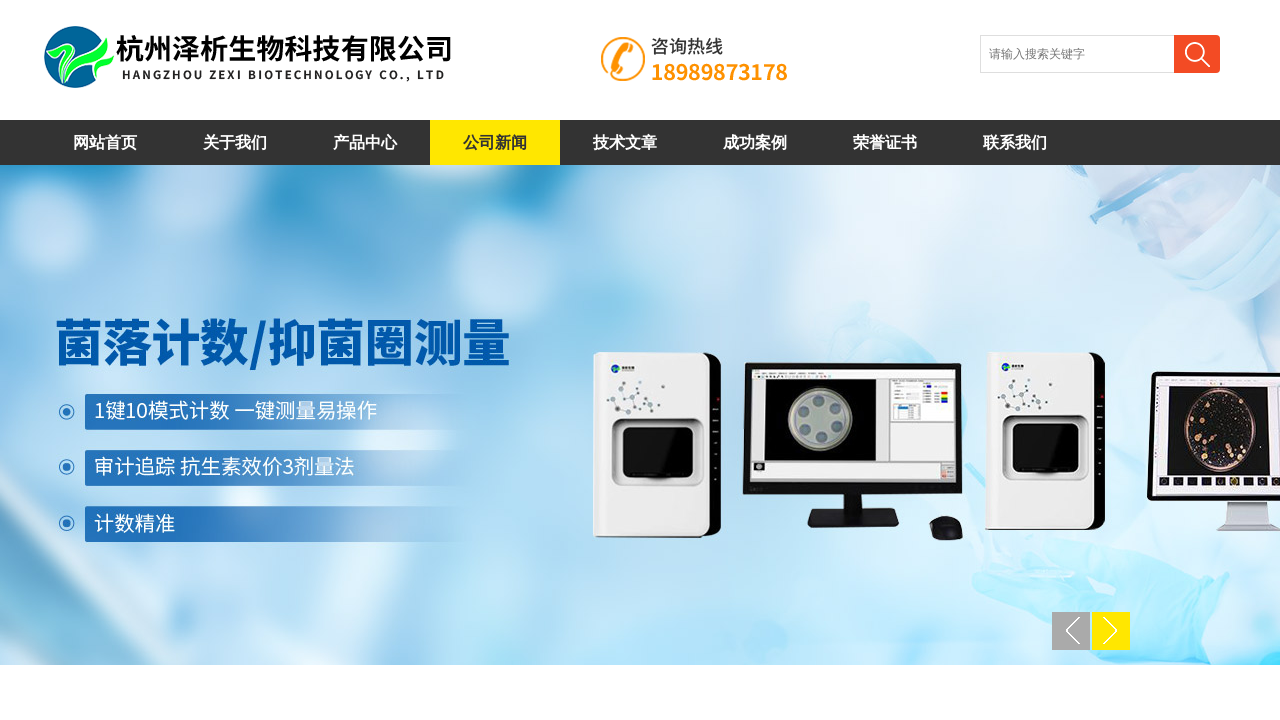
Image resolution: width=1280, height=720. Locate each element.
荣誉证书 (885, 142)
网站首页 (105, 142)
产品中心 (365, 142)
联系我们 (1015, 142)
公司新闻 (495, 142)
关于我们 (235, 142)
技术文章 (625, 142)
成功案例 (755, 142)
